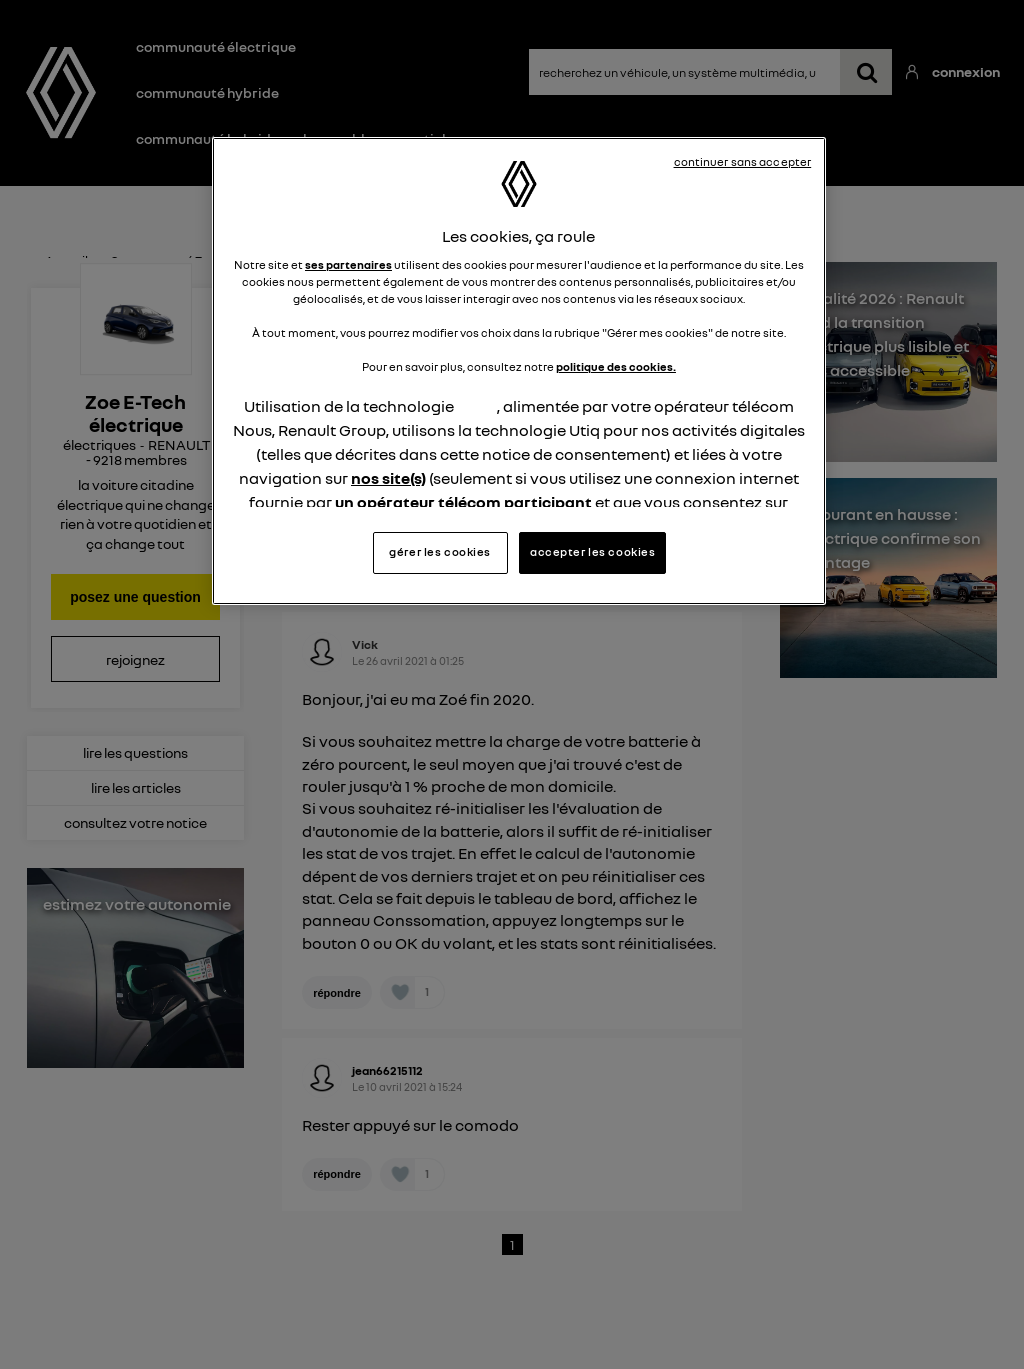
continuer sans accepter (743, 162)
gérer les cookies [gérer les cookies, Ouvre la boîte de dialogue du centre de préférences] (440, 552)
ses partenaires (348, 265)
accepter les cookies (592, 552)
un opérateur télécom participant (463, 502)
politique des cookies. (616, 367)
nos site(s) (388, 478)
